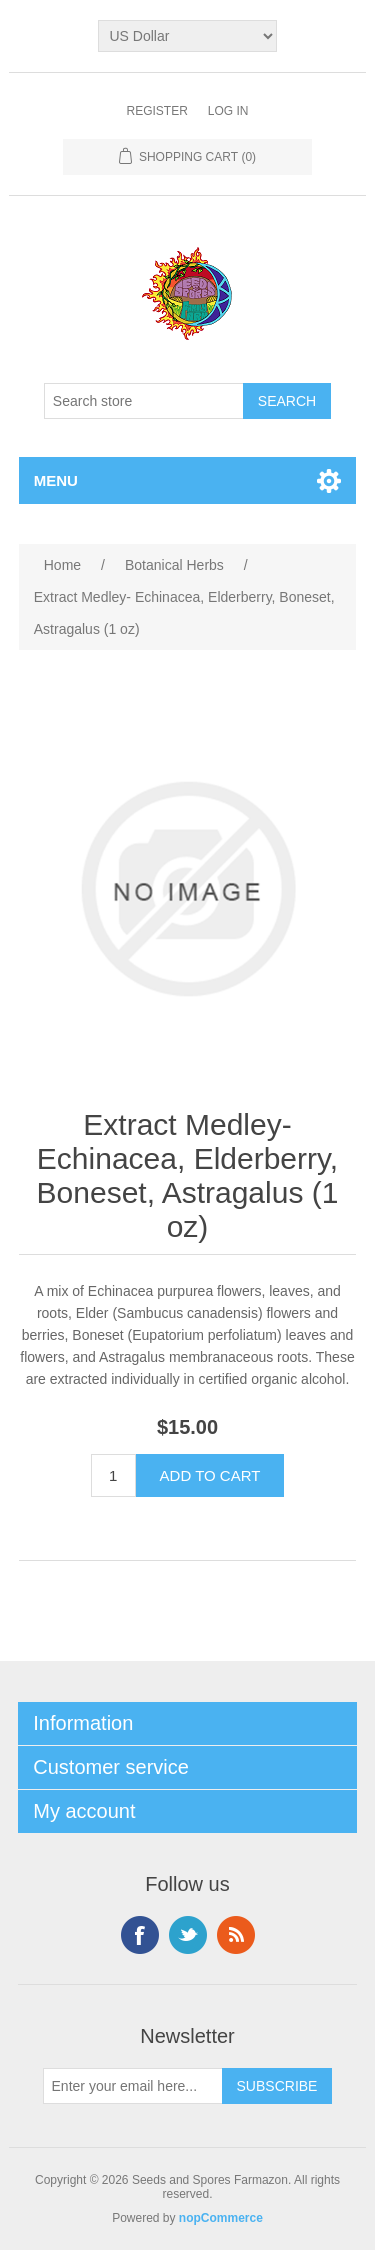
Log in (228, 111)
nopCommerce (221, 2218)
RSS (236, 1935)
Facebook (140, 1935)
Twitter (188, 1935)
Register (156, 111)
